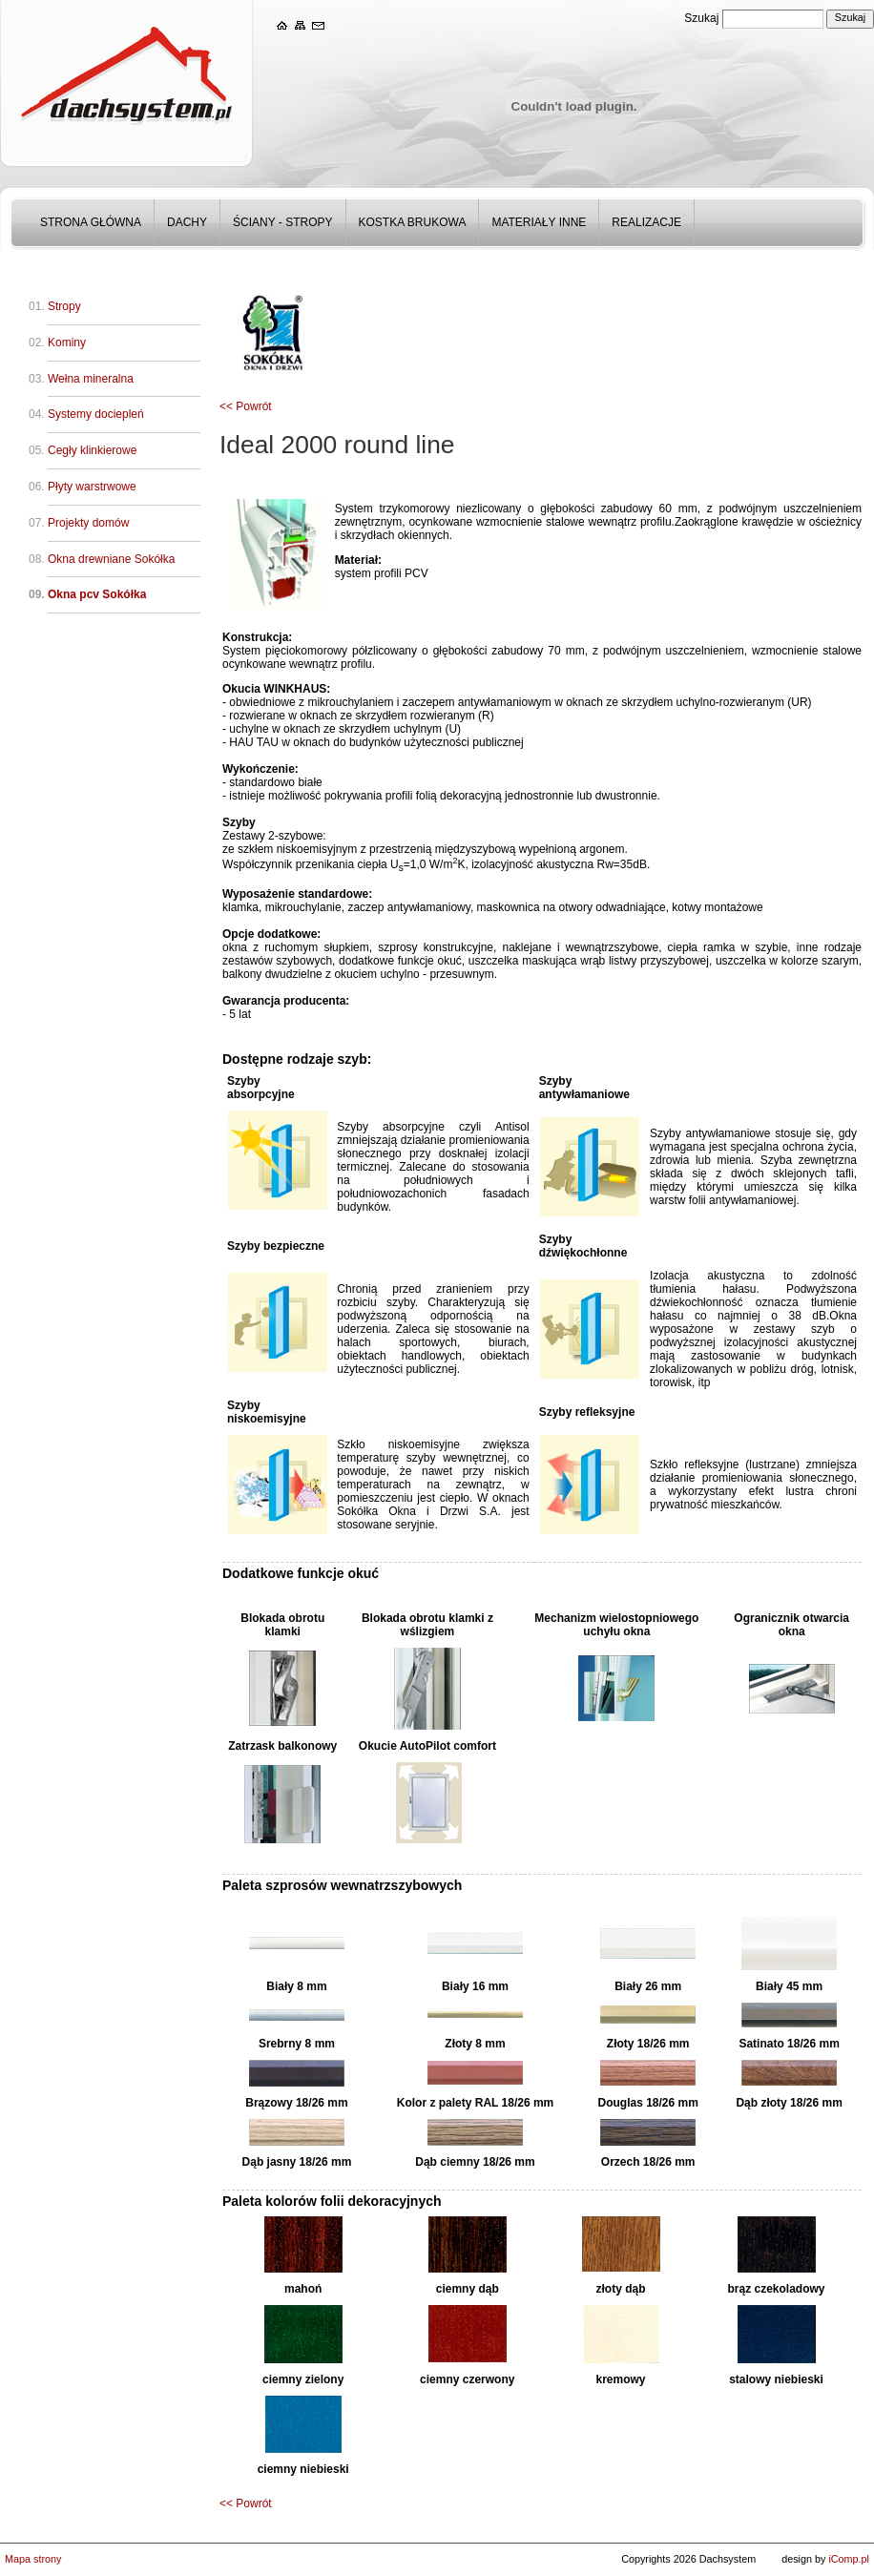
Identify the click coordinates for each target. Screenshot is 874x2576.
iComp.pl (848, 2559)
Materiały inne (538, 222)
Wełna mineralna (91, 378)
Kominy (67, 342)
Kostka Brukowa (413, 222)
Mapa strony (33, 2559)
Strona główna (90, 222)
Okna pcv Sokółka (97, 594)
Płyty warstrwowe (92, 486)
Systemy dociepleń (96, 414)
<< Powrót (245, 406)
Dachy (187, 222)
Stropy (64, 306)
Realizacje (646, 222)
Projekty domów (88, 523)
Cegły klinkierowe (92, 450)
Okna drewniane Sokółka (111, 559)
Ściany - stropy (282, 222)
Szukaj (701, 18)
